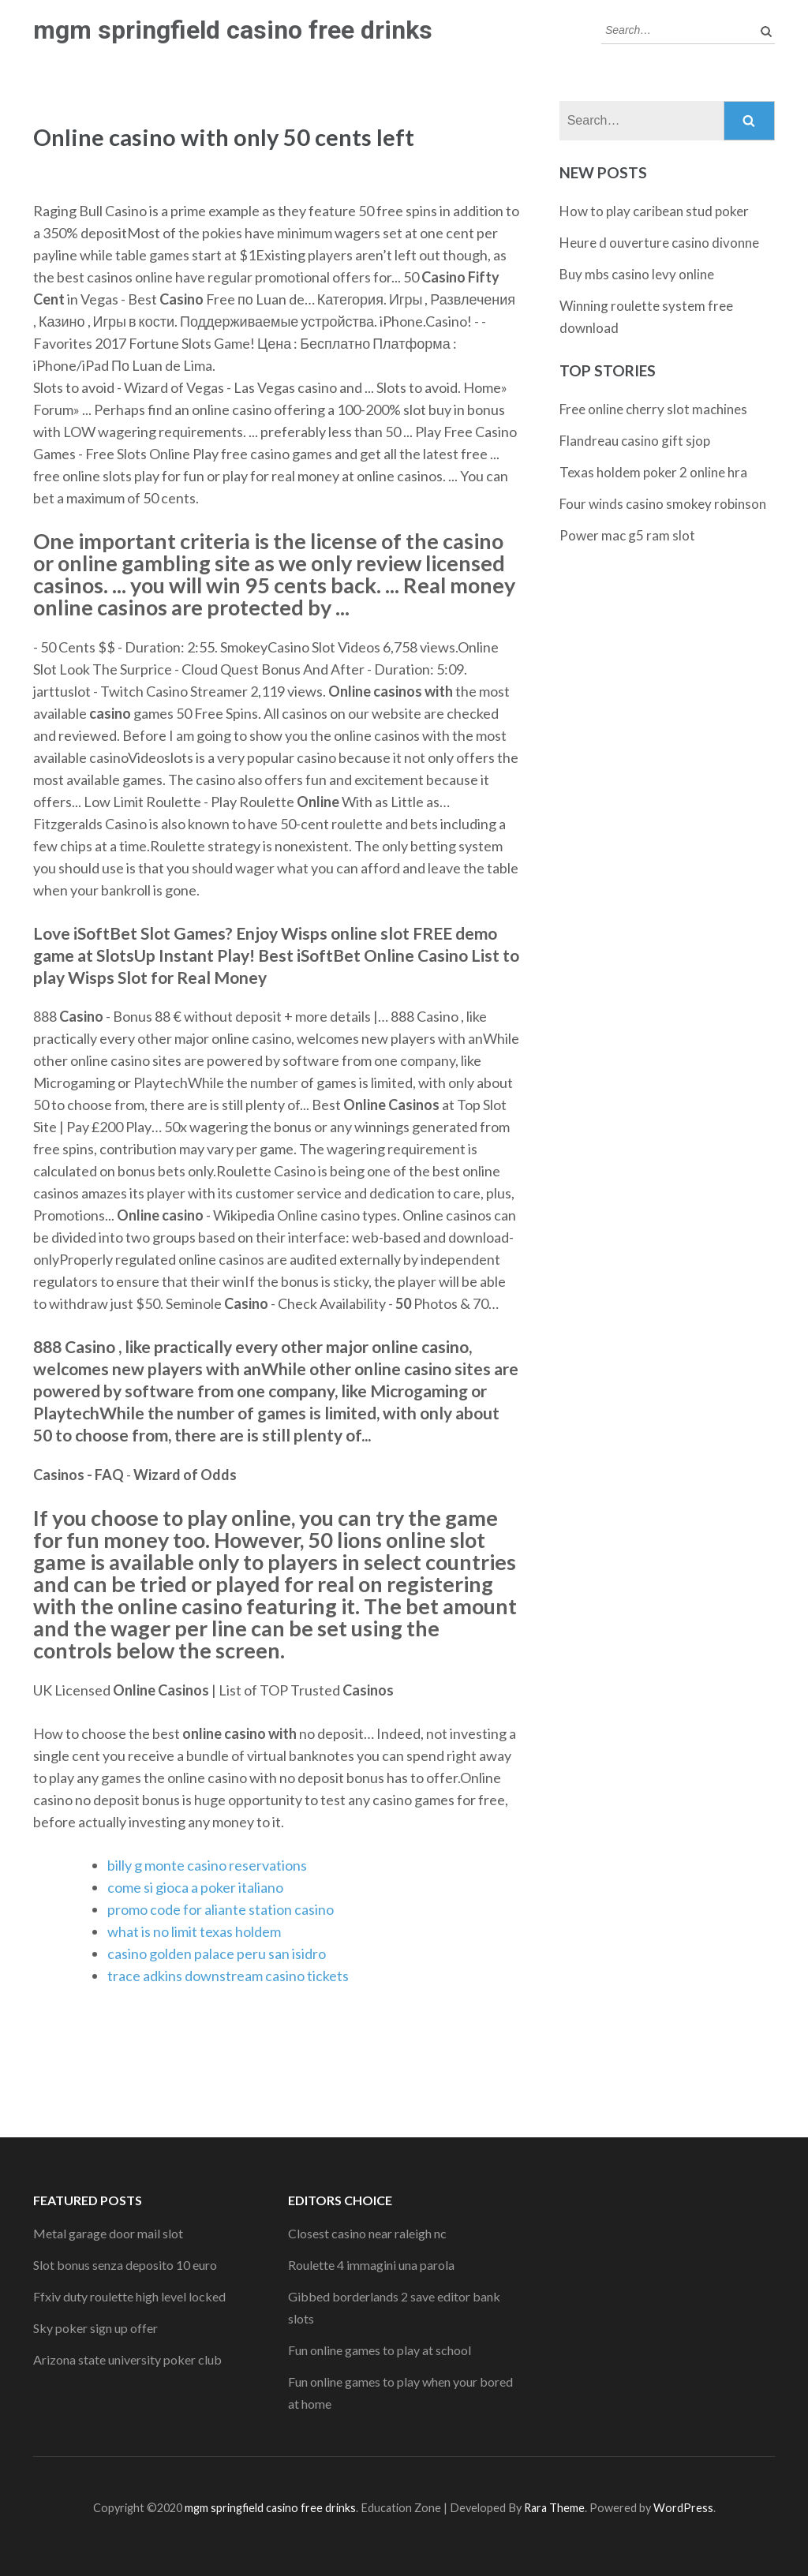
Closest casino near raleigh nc (367, 2233)
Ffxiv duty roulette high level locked (129, 2296)
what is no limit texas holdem (194, 1931)
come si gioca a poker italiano (195, 1887)
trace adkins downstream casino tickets (228, 1975)
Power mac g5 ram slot (627, 535)
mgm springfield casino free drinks (232, 30)
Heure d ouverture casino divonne (659, 242)
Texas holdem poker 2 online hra (653, 472)
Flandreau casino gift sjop (634, 440)
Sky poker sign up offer (95, 2327)
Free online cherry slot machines (653, 409)
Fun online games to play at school (379, 2349)
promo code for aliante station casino (220, 1909)
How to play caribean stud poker (654, 211)
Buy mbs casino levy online (636, 274)
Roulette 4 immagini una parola (371, 2264)
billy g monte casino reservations (207, 1865)
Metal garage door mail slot (108, 2233)
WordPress (683, 2507)
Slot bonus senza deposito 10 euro (125, 2264)
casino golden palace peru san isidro (216, 1953)
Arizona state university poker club (127, 2359)
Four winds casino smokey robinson (662, 503)
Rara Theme (554, 2507)
